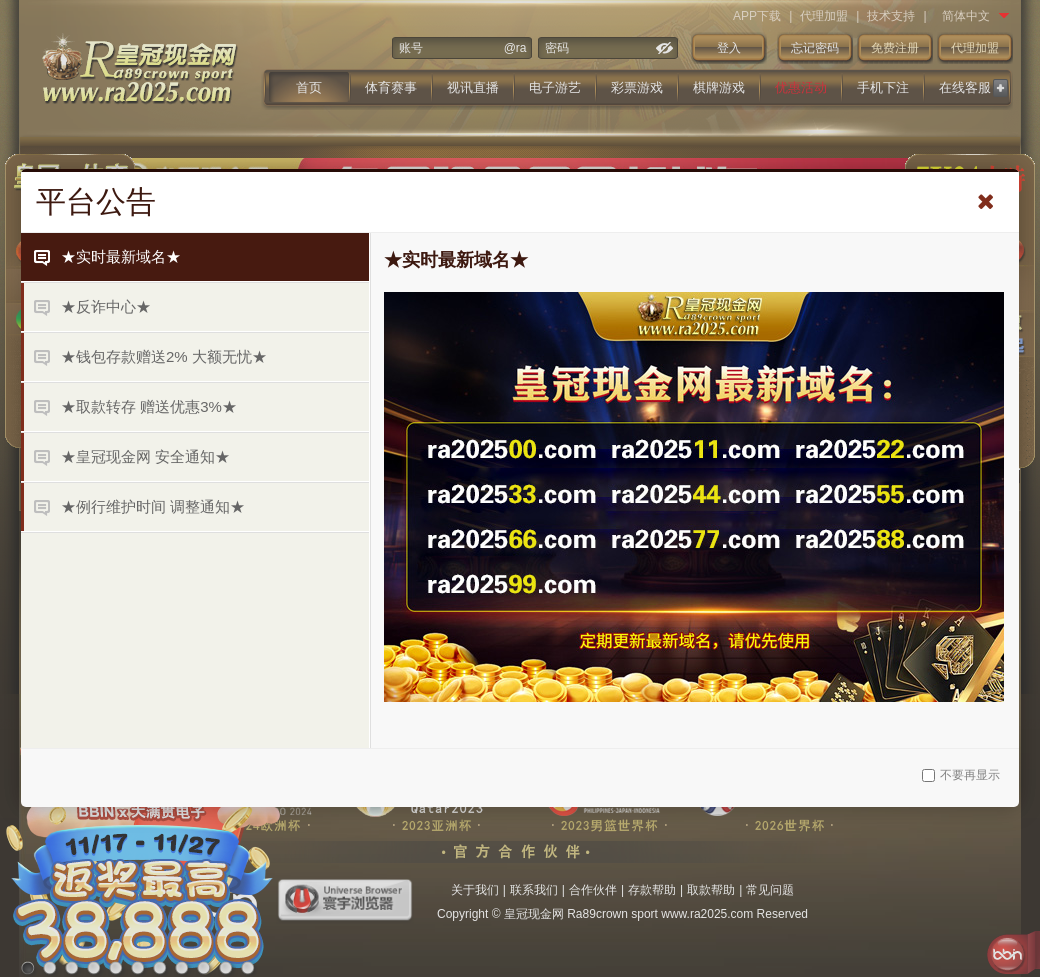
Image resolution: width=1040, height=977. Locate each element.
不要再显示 (961, 775)
